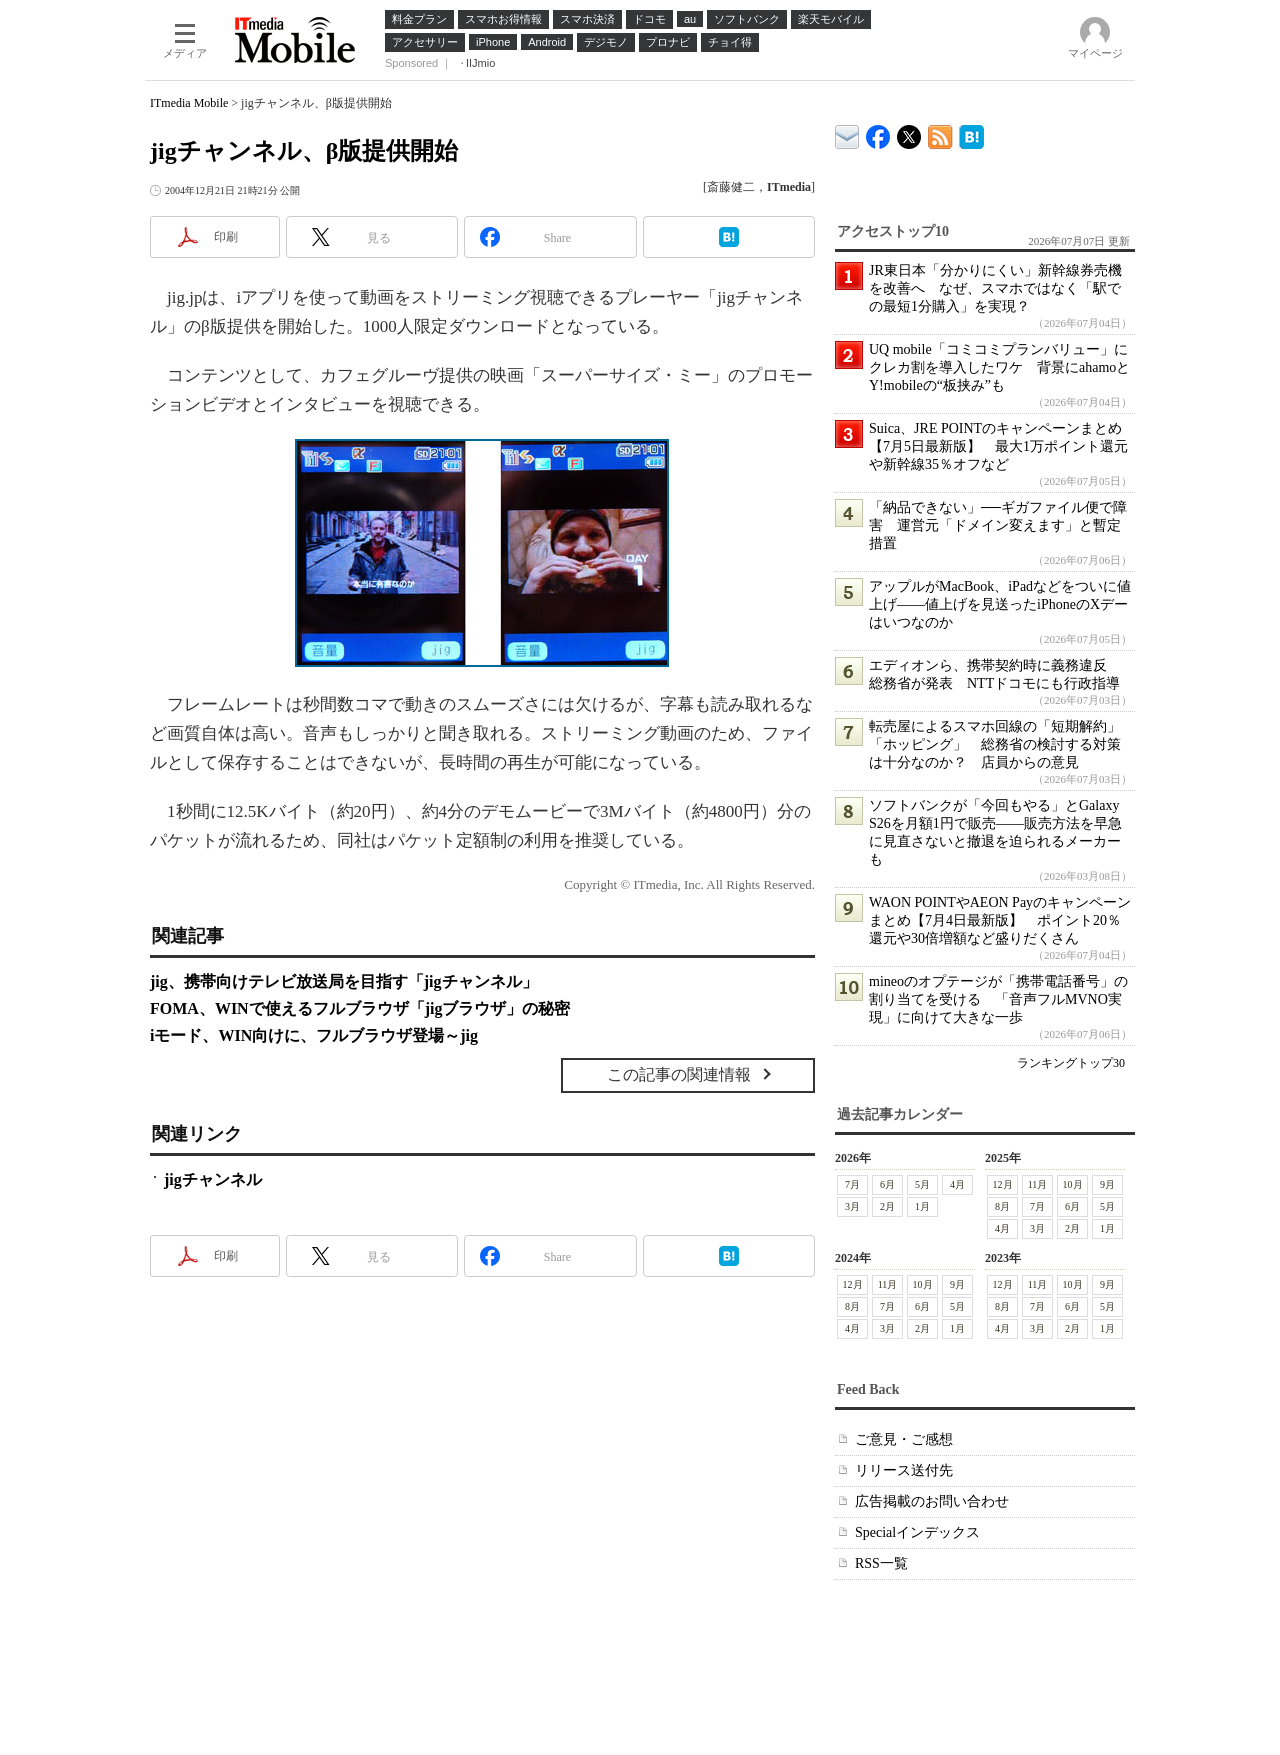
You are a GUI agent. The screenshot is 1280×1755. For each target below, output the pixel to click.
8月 (1002, 1206)
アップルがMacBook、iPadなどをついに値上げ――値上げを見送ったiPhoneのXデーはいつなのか (1000, 604)
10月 (1073, 1184)
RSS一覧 (881, 1563)
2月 (887, 1206)
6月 (887, 1184)
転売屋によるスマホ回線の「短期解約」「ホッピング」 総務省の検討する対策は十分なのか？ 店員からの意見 (995, 744)
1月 (922, 1206)
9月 (1107, 1184)
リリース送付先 (904, 1470)
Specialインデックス (917, 1532)
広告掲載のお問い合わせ (932, 1501)
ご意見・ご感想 (904, 1439)
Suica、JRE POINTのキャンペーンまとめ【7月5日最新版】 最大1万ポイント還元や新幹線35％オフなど (998, 446)
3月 (852, 1206)
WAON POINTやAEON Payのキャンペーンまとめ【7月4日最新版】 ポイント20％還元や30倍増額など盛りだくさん (1000, 920)
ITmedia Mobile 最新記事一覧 (940, 133)
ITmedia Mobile (189, 103)
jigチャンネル (213, 1179)
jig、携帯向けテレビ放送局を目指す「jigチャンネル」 (344, 981)
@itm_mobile (909, 132)
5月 (922, 1184)
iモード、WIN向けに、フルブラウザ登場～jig (314, 1035)
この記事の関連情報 (679, 1074)
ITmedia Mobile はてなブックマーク (971, 133)
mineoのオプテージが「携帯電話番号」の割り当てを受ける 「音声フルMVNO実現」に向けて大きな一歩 (998, 999)
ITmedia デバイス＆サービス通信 (847, 133)
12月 (1003, 1184)
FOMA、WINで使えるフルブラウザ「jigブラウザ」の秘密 (360, 1008)
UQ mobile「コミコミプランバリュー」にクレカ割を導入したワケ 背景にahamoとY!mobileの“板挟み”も (999, 367)
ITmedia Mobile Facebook (878, 132)
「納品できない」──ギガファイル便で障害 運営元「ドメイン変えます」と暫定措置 (998, 525)
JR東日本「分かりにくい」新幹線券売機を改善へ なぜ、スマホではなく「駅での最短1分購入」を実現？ (995, 288)
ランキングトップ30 (1071, 1063)
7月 (852, 1184)
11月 (1038, 1184)
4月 (957, 1184)
